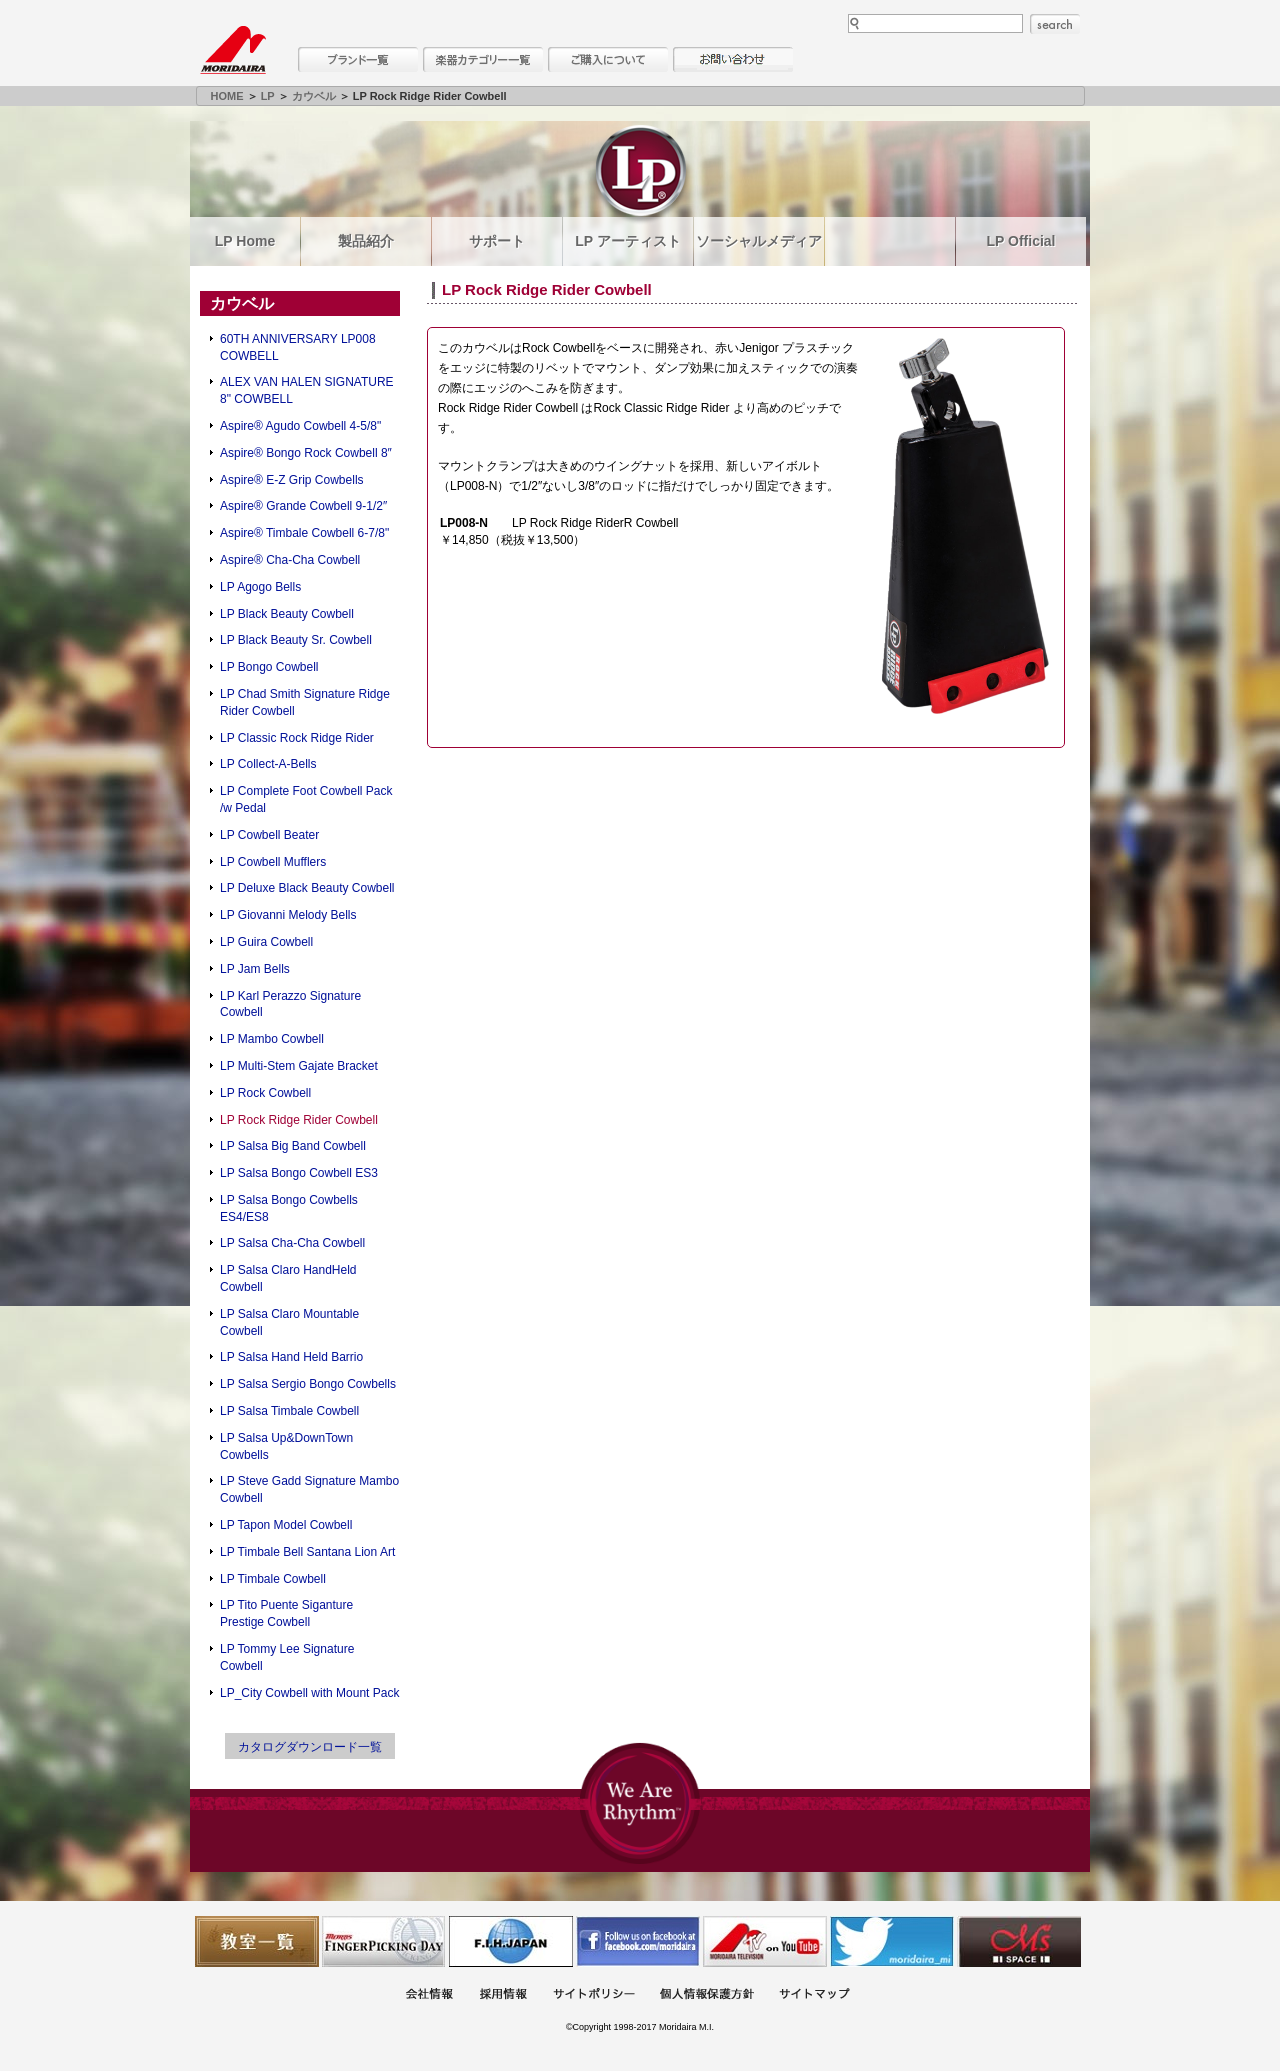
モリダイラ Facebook (638, 1941)
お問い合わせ (733, 59)
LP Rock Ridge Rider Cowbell (299, 1120)
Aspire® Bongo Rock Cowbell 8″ (306, 453)
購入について (608, 59)
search (1055, 24)
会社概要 (429, 1995)
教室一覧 (257, 1941)
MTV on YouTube (765, 1941)
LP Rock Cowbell (265, 1093)
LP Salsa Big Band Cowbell (293, 1146)
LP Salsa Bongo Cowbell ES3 (299, 1173)
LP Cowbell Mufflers (273, 862)
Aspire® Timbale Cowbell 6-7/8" (304, 533)
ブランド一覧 (358, 59)
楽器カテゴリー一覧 (483, 59)
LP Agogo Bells (260, 587)
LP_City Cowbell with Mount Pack (309, 1693)
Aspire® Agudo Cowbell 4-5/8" (300, 426)
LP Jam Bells (255, 969)
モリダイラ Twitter (892, 1941)
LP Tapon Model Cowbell (286, 1525)
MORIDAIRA (233, 50)
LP (268, 96)
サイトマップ (814, 1995)
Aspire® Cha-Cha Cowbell (290, 560)
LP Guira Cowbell (266, 942)
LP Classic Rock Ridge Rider (297, 738)
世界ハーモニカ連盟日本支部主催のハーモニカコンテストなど (511, 1941)
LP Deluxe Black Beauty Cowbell (307, 888)
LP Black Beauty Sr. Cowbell (296, 640)
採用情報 (503, 1995)
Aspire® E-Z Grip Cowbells (292, 480)
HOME (227, 96)
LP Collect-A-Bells (268, 764)
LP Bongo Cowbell (269, 667)
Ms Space (1019, 1941)
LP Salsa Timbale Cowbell (289, 1411)
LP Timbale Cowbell (273, 1579)
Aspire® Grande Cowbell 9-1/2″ (303, 506)
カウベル (314, 96)
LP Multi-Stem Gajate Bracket (299, 1066)
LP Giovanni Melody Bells (288, 915)
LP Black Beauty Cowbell (287, 614)
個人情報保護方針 (707, 1995)
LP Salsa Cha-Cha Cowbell (292, 1243)
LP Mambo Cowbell (272, 1039)
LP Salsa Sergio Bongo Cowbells (308, 1384)
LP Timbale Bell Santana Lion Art (307, 1552)
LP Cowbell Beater (269, 835)
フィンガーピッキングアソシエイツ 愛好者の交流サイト (384, 1941)
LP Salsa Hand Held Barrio (291, 1357)
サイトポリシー (594, 1995)
